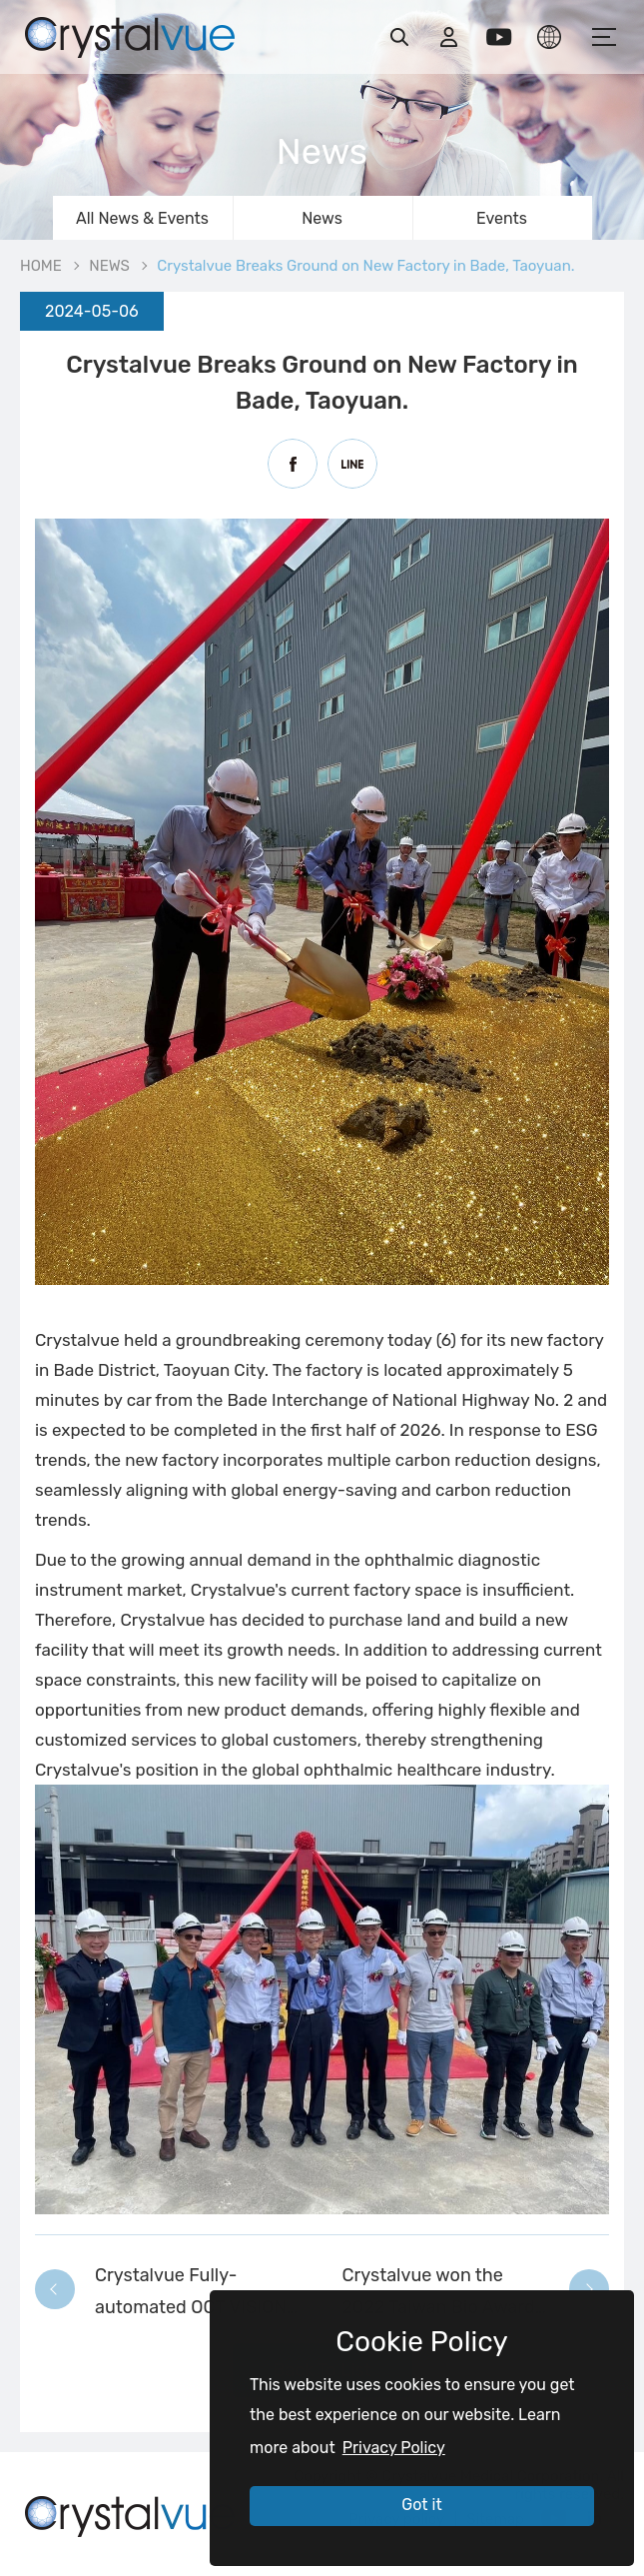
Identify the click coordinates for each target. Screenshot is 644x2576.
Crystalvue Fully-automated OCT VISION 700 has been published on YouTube (194, 2293)
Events (501, 218)
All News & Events (142, 218)
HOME (41, 266)
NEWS (109, 266)
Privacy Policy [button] (393, 2447)
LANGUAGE (549, 37)
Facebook (293, 464)
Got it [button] (421, 2504)
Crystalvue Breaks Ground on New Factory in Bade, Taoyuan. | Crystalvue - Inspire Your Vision (130, 35)
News (322, 218)
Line (352, 464)
